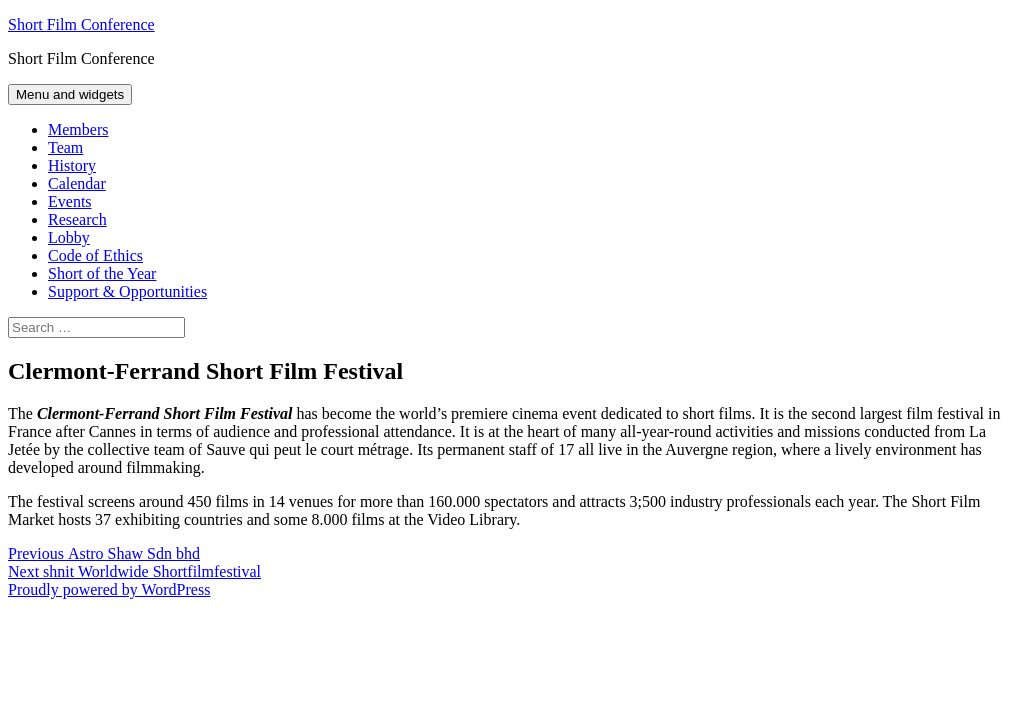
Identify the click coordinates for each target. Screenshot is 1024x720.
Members (78, 129)
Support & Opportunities (127, 291)
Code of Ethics (95, 255)
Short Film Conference (81, 24)
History (72, 165)
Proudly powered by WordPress (109, 589)
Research (77, 219)
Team (65, 147)
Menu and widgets (70, 94)
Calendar (77, 183)
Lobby (69, 237)
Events (70, 201)
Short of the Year (102, 273)
